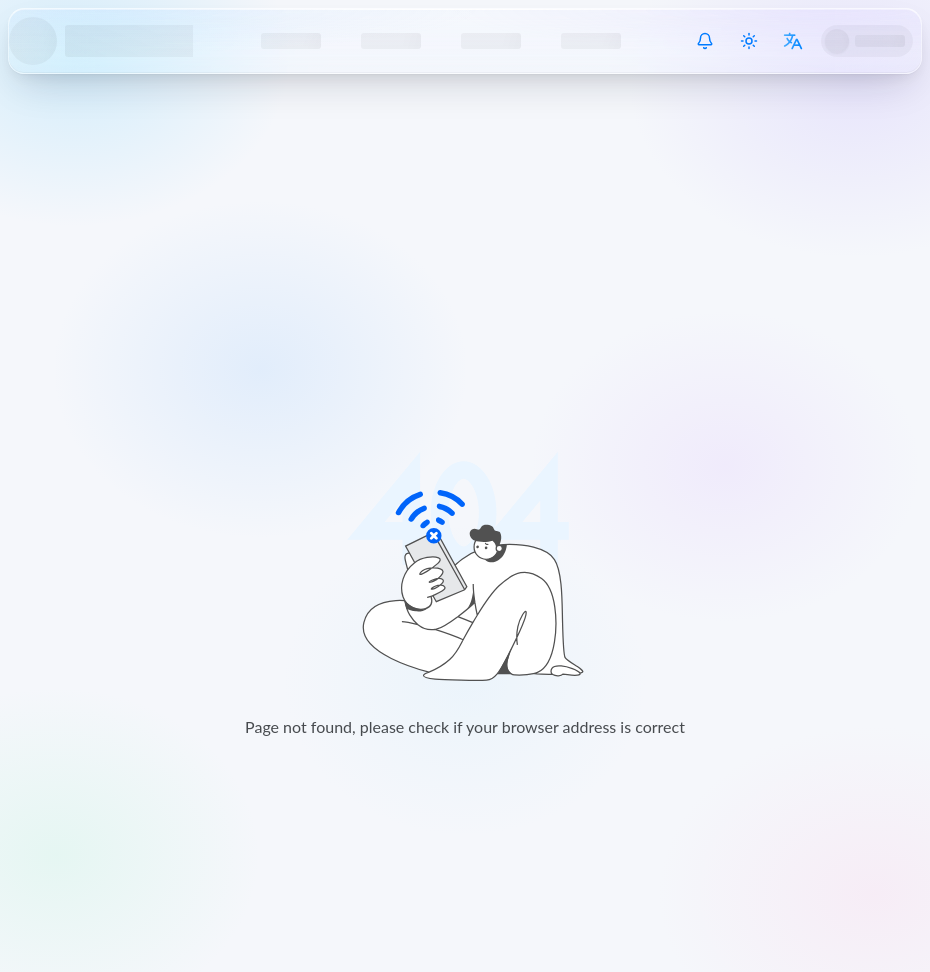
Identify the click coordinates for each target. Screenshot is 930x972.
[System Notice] (705, 41)
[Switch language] (793, 41)
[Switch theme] (749, 41)
